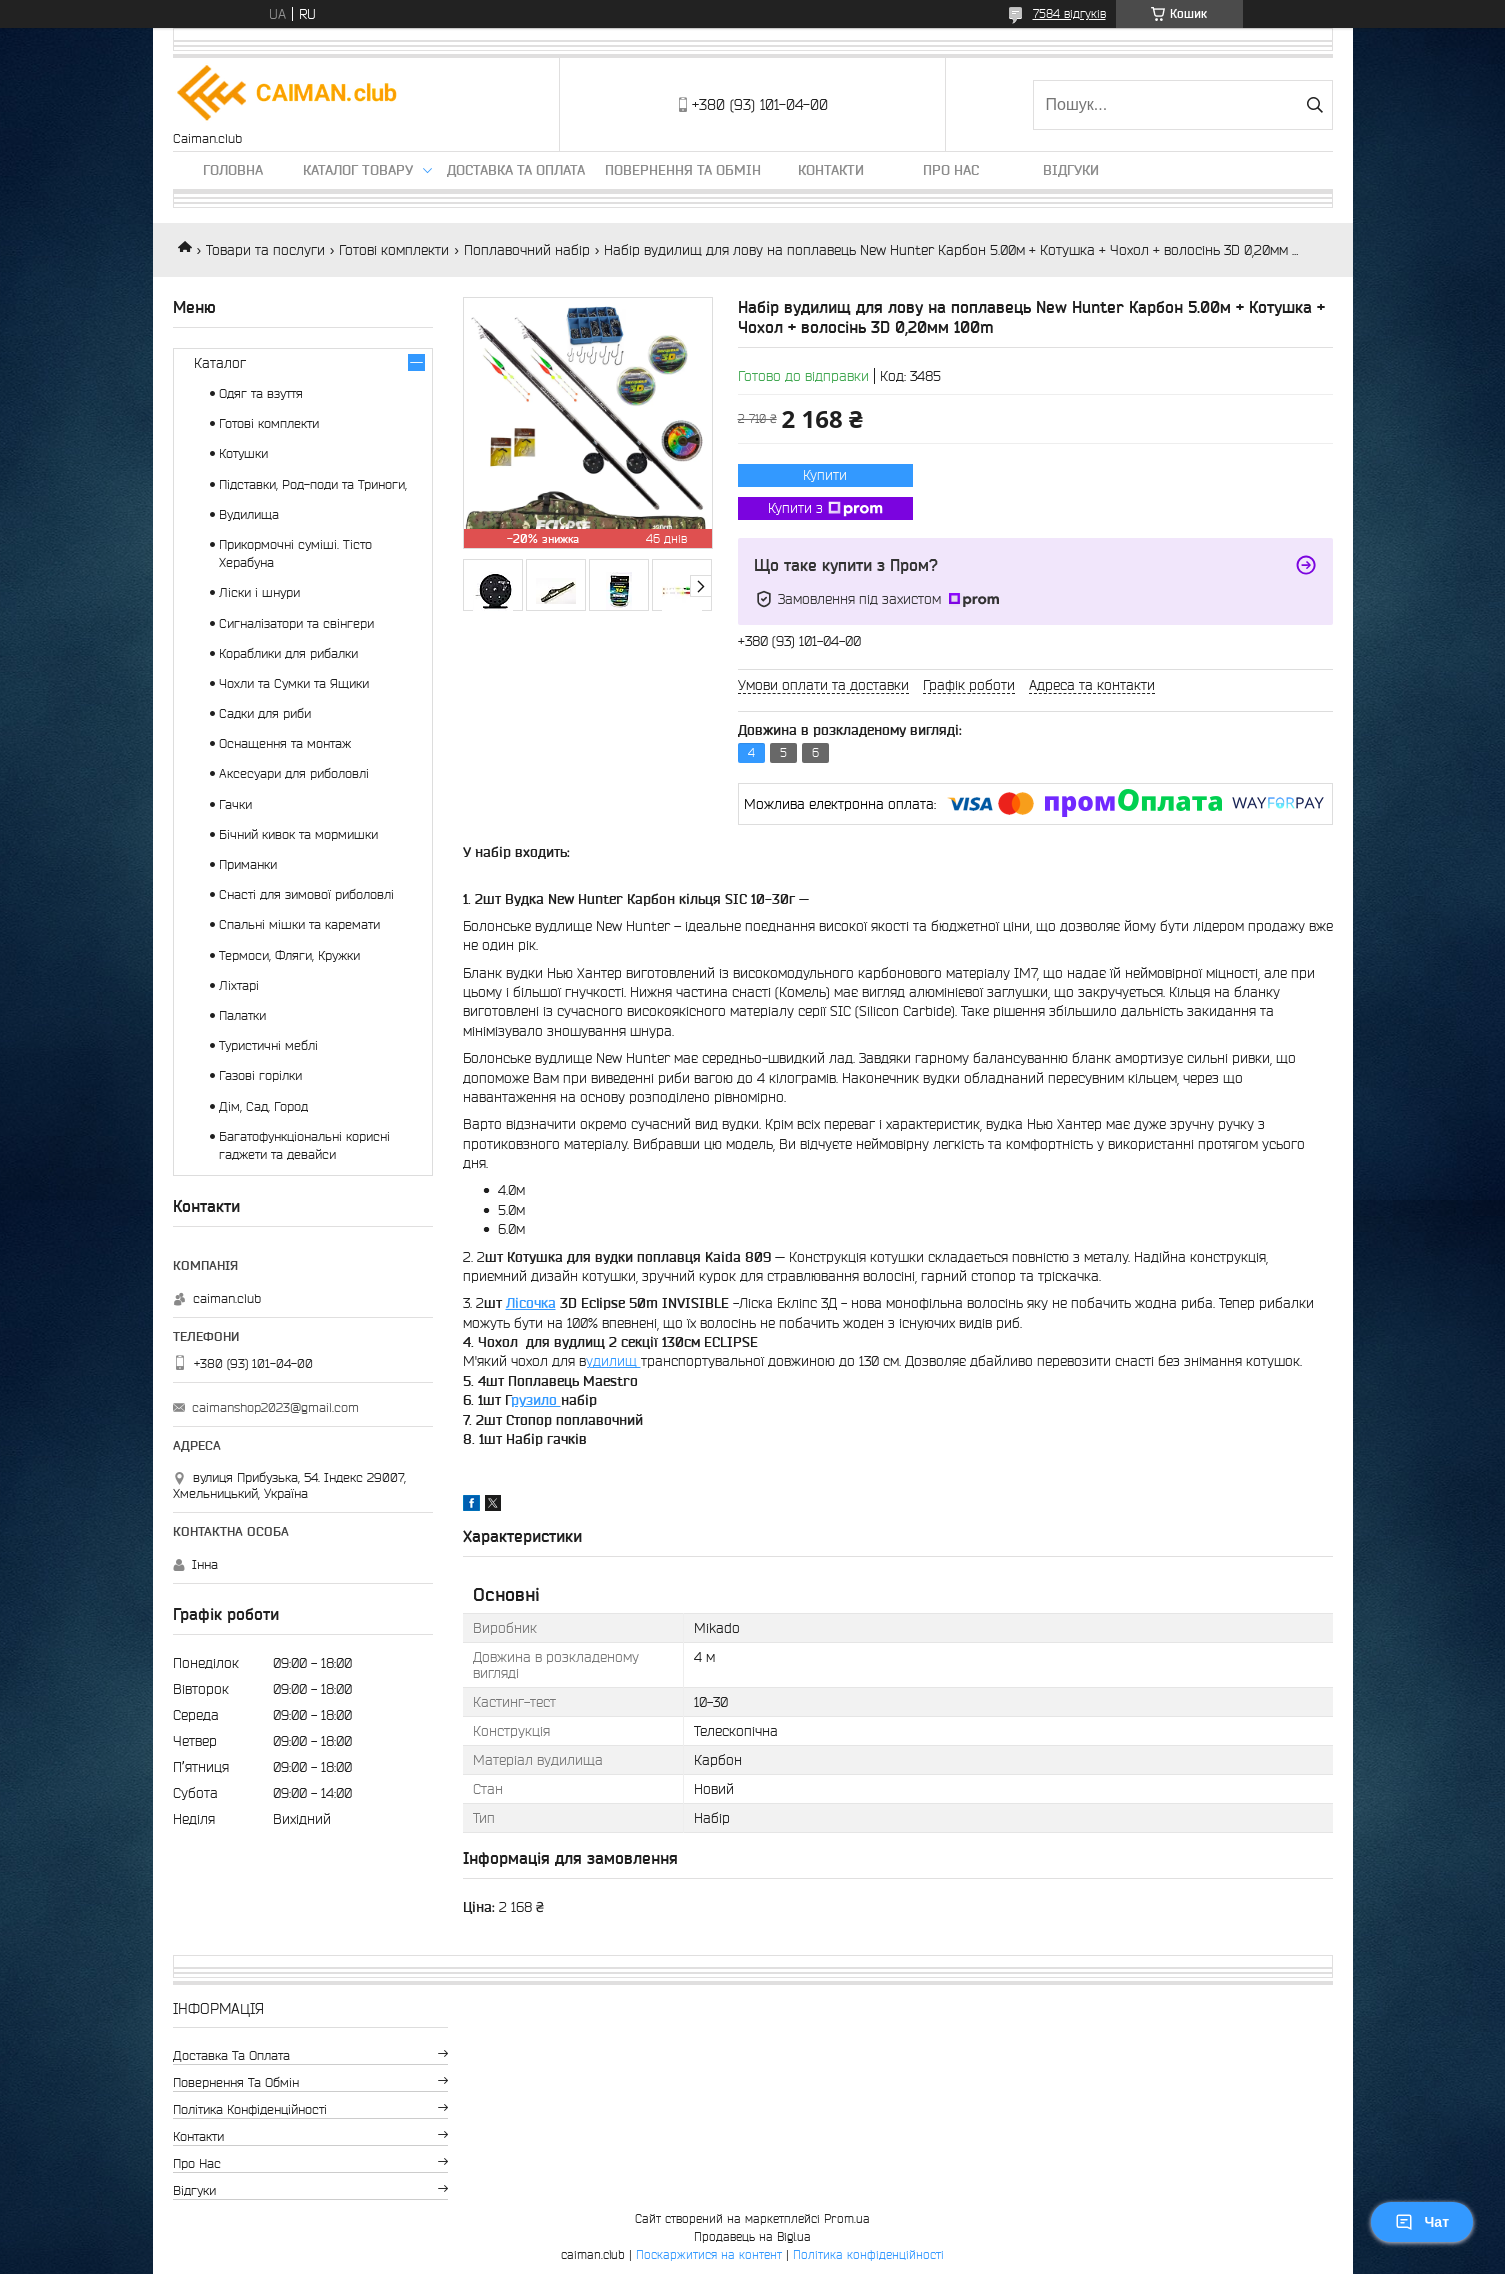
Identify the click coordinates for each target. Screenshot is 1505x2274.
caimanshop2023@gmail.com (275, 1407)
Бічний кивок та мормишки (298, 834)
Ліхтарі (239, 985)
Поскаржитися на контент (709, 2254)
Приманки (248, 864)
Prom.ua (847, 2218)
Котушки (243, 453)
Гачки (235, 804)
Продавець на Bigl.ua (752, 2236)
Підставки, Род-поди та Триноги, (313, 484)
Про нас (951, 170)
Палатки (242, 1015)
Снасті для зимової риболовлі (306, 894)
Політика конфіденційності (250, 2109)
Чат (1422, 2222)
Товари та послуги (265, 250)
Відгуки (1071, 170)
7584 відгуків (1069, 13)
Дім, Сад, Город (263, 1106)
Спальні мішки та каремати (299, 924)
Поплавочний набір (527, 250)
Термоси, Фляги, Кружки (289, 955)
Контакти (831, 170)
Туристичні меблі (268, 1045)
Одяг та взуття (261, 393)
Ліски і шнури (259, 592)
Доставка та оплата (516, 170)
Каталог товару (358, 170)
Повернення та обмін (683, 170)
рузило (536, 1400)
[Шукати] (1315, 105)
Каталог (220, 363)
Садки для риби (265, 713)
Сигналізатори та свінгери (296, 623)
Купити (825, 475)
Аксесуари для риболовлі (294, 773)
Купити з (825, 509)
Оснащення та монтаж (285, 743)
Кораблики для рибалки (288, 653)
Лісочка (531, 1303)
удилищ (613, 1361)
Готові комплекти (394, 250)
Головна (233, 170)
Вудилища (249, 514)
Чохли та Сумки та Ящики (294, 683)
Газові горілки (260, 1075)
